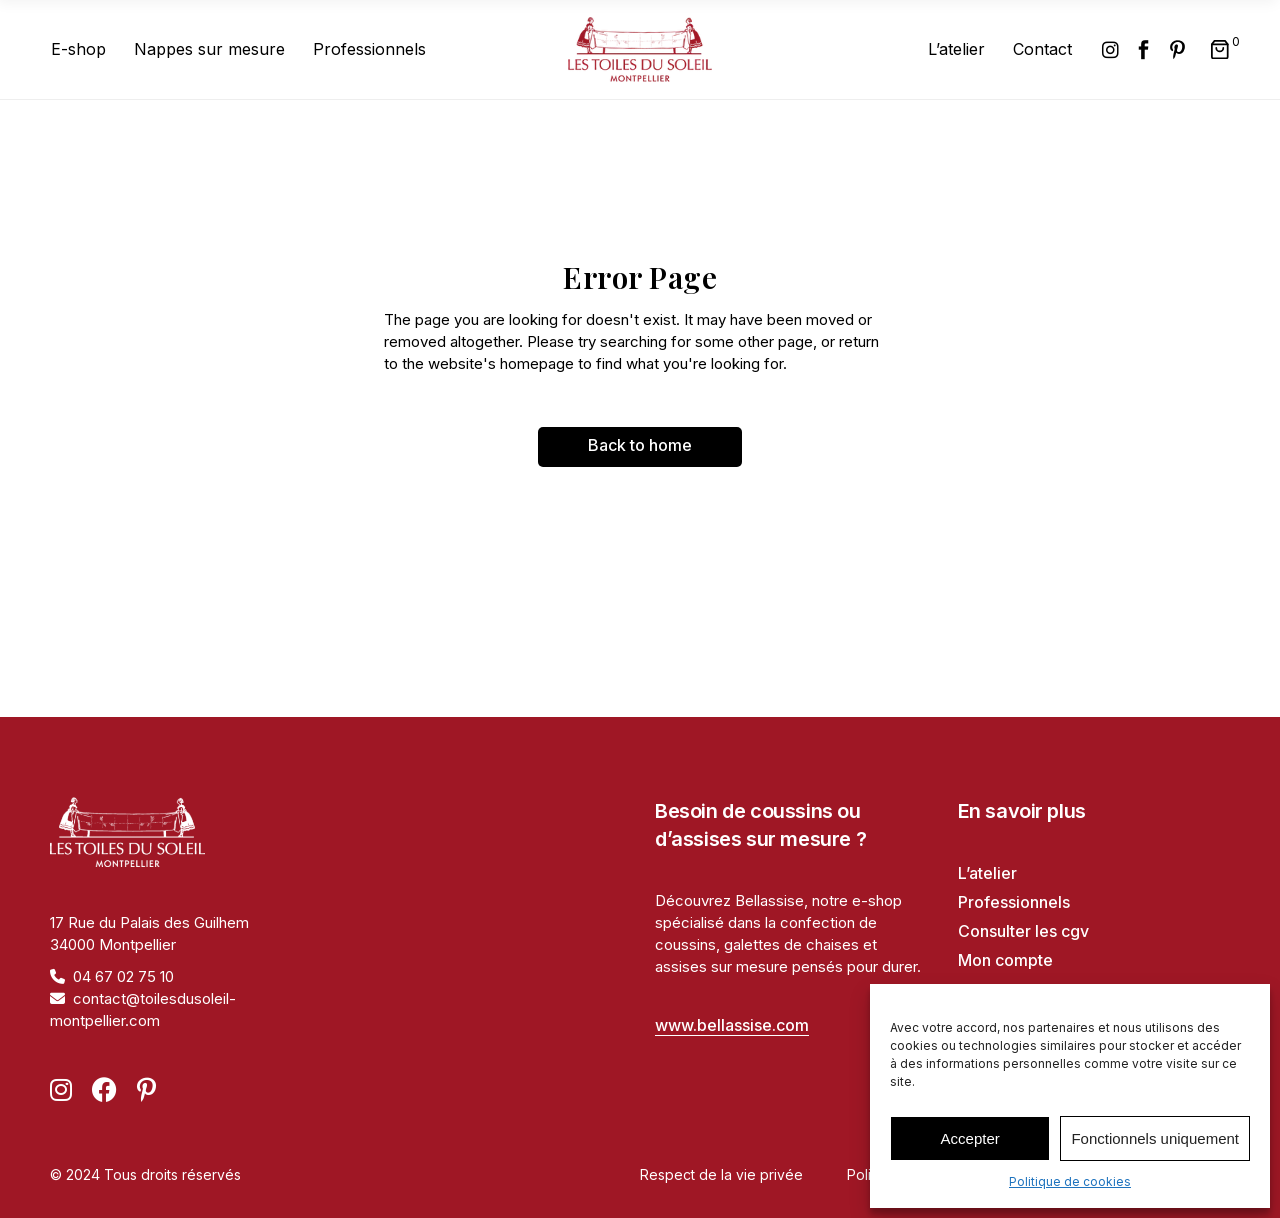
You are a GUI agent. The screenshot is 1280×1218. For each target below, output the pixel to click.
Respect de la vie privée (721, 1174)
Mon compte (1005, 960)
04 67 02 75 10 (123, 976)
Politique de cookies (1070, 1181)
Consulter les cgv (1023, 931)
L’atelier (987, 873)
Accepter (970, 1138)
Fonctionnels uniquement (1155, 1138)
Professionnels (1014, 902)
